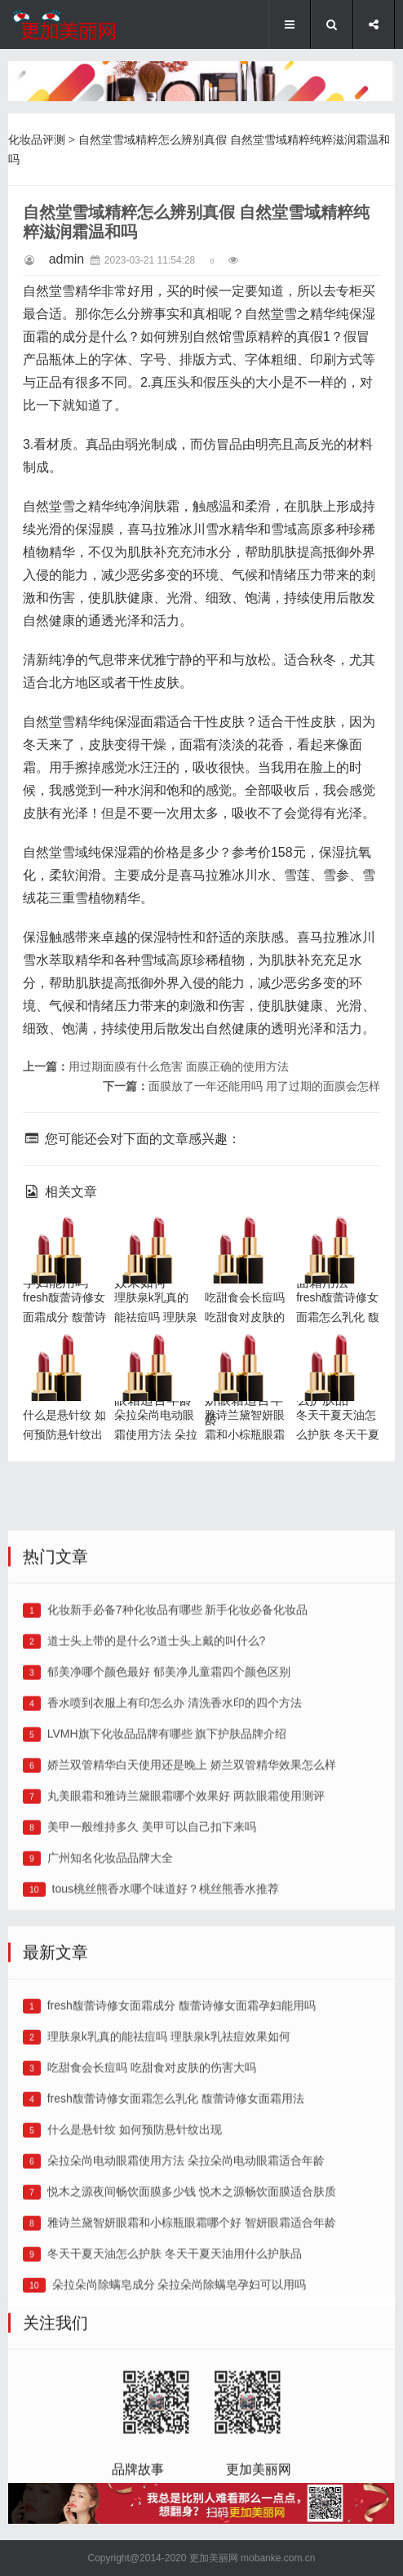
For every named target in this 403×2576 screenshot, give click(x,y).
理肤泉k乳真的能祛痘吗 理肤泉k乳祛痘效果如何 (168, 2222)
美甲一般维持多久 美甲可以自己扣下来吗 (151, 2013)
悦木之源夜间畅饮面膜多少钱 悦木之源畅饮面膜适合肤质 (191, 2377)
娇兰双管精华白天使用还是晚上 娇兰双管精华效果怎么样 (191, 1950)
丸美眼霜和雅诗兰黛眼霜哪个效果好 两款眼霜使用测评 (186, 1982)
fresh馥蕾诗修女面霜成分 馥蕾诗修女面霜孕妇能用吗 (181, 2191)
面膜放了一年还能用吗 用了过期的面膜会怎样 (264, 1086)
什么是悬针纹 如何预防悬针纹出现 (62, 1360)
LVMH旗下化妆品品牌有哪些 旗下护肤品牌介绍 (167, 1919)
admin (67, 259)
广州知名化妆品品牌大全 (110, 2044)
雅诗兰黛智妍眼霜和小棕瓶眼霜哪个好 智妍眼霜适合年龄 (245, 1380)
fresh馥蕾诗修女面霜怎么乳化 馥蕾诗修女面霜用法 (175, 2284)
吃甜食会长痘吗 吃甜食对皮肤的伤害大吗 (245, 1243)
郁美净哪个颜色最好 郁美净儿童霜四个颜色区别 (168, 1857)
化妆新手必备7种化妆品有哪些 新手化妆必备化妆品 (177, 1795)
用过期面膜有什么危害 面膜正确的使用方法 (179, 1066)
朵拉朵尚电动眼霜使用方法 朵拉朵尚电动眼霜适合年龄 (186, 2346)
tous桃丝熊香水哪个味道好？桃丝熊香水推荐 (165, 2075)
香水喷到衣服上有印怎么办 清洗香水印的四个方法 (174, 1888)
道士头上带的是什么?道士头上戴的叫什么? (156, 1826)
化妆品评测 (36, 139)
